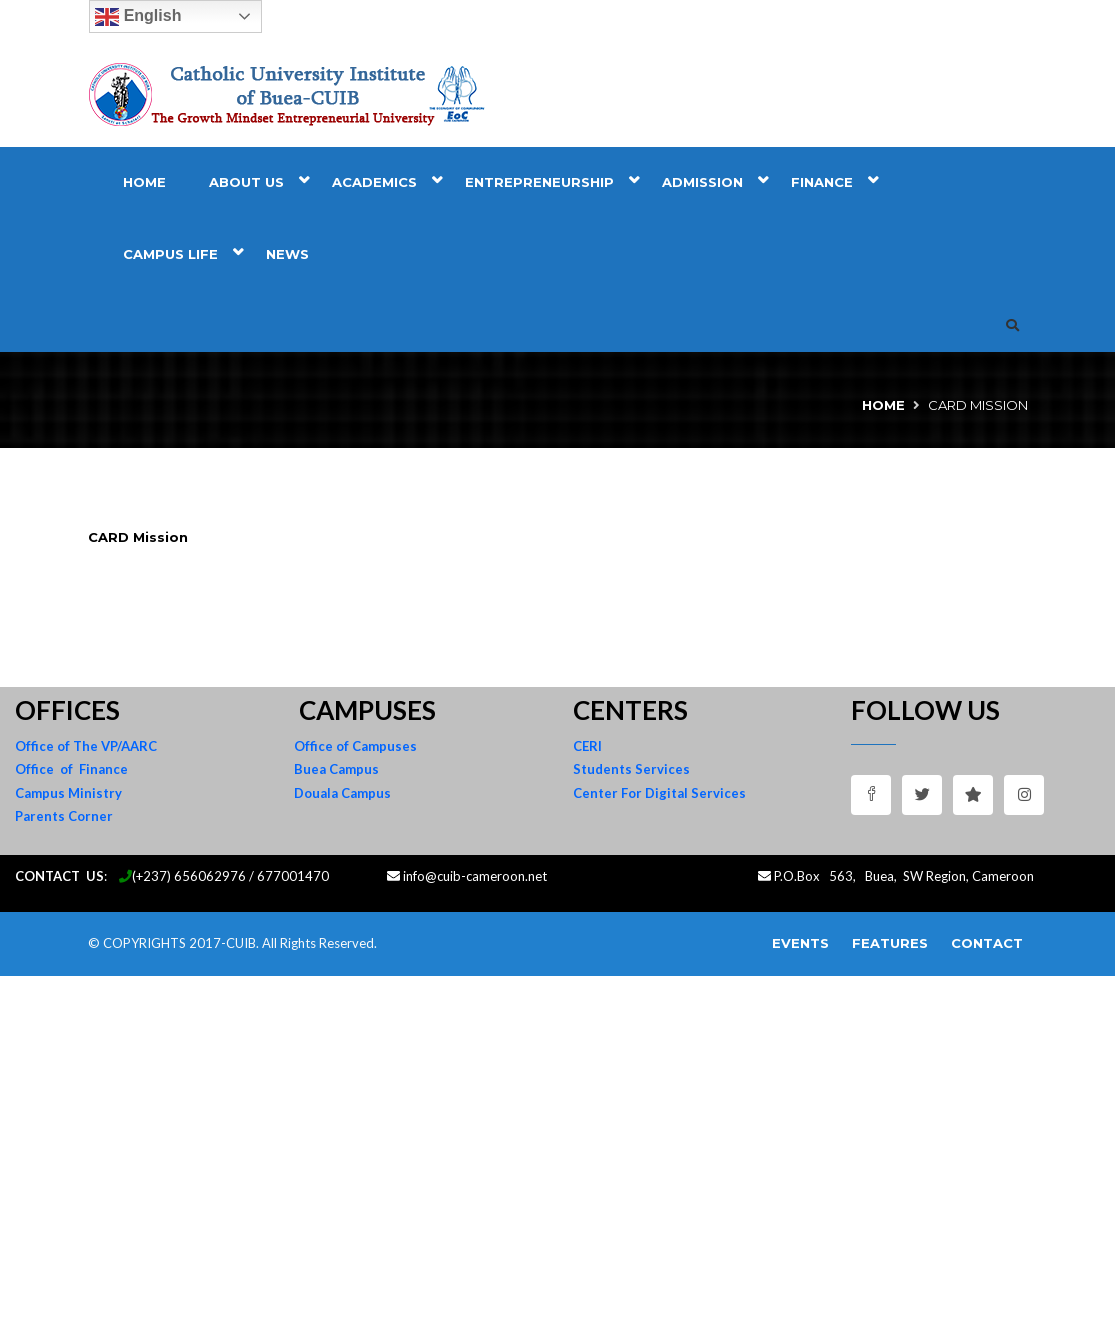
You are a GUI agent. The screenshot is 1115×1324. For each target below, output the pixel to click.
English (138, 17)
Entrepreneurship (539, 182)
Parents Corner (64, 816)
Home (144, 182)
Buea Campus (336, 769)
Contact (987, 943)
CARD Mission (138, 537)
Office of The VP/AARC (86, 746)
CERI (587, 746)
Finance (822, 182)
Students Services (631, 769)
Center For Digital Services (659, 793)
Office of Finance (71, 769)
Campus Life (170, 254)
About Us (246, 182)
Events (800, 943)
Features (890, 943)
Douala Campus (342, 793)
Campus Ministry (68, 793)
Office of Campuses (355, 746)
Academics (374, 182)
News (287, 254)
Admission (702, 182)
